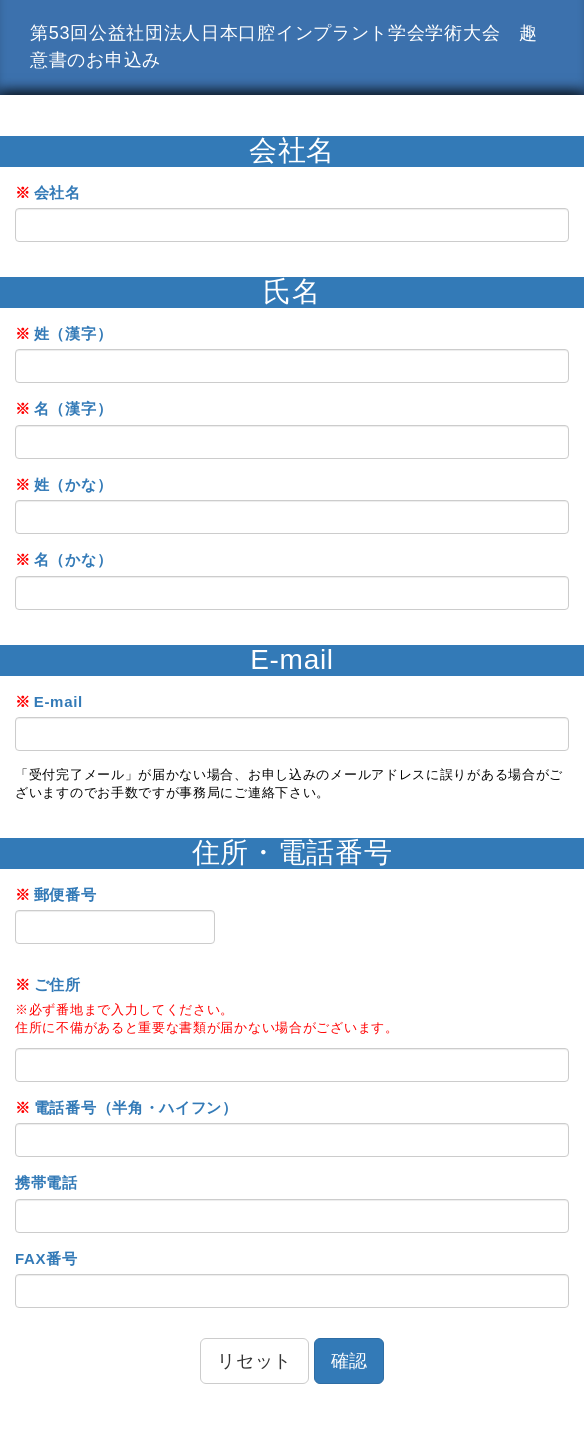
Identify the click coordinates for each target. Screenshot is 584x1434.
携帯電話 (46, 1182)
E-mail (49, 701)
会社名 (48, 192)
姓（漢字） (63, 333)
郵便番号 (56, 894)
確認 (349, 1361)
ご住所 (48, 984)
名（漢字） (63, 408)
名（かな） (63, 559)
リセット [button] (254, 1361)
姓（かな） (63, 484)
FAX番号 (46, 1258)
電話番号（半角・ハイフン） (126, 1107)
